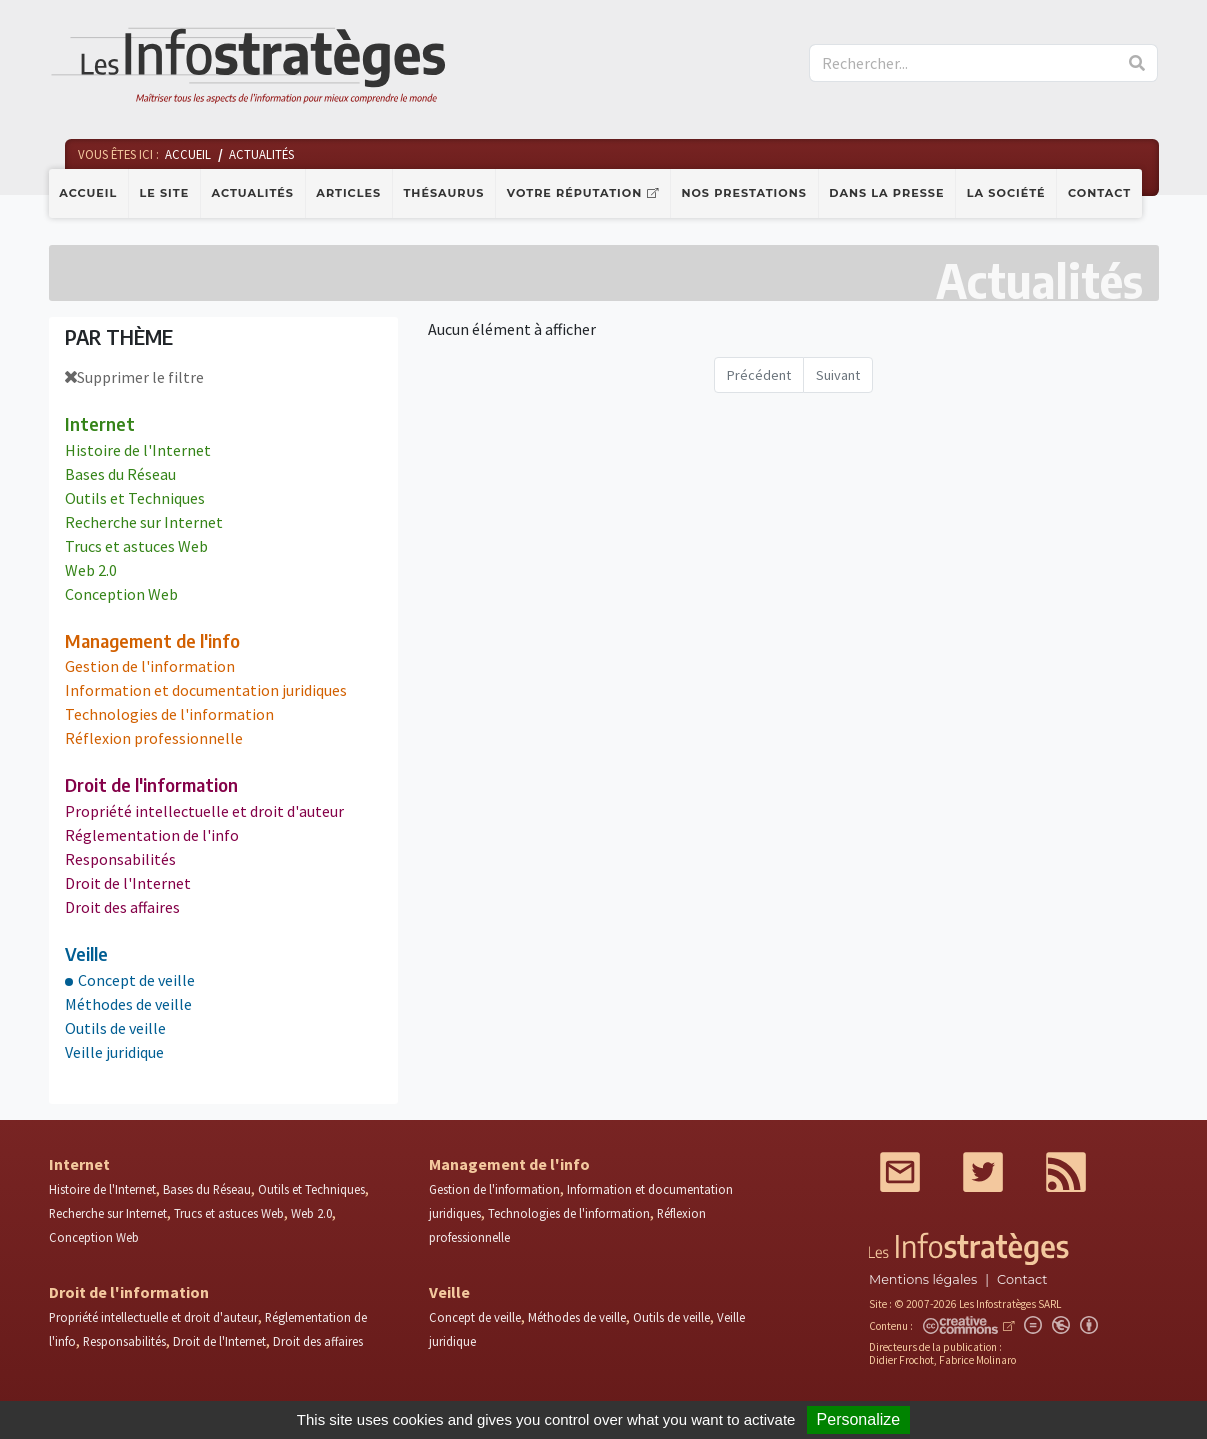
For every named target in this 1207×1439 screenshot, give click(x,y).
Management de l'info (152, 641)
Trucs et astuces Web (136, 546)
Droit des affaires (122, 907)
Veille (86, 954)
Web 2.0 (91, 570)
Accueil (88, 193)
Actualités (253, 193)
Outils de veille (115, 1028)
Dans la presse (886, 193)
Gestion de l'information (150, 666)
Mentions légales (923, 1279)
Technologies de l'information (169, 714)
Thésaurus (443, 193)
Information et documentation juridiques (206, 690)
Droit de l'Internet (128, 883)
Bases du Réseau (120, 474)
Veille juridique (114, 1052)
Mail (900, 1172)
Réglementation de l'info (152, 835)
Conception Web (121, 594)
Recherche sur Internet (144, 522)
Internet (100, 424)
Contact (1099, 193)
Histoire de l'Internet (138, 450)
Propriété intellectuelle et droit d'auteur (204, 811)
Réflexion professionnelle (154, 738)
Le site (165, 193)
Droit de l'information (151, 785)
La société (1006, 193)
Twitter (983, 1172)
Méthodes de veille (128, 1004)
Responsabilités (120, 859)
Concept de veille (136, 980)
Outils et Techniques (135, 498)
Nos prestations (744, 193)
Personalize (859, 1419)
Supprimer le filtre (134, 377)
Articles (348, 193)
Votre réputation (574, 193)
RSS (1066, 1172)
